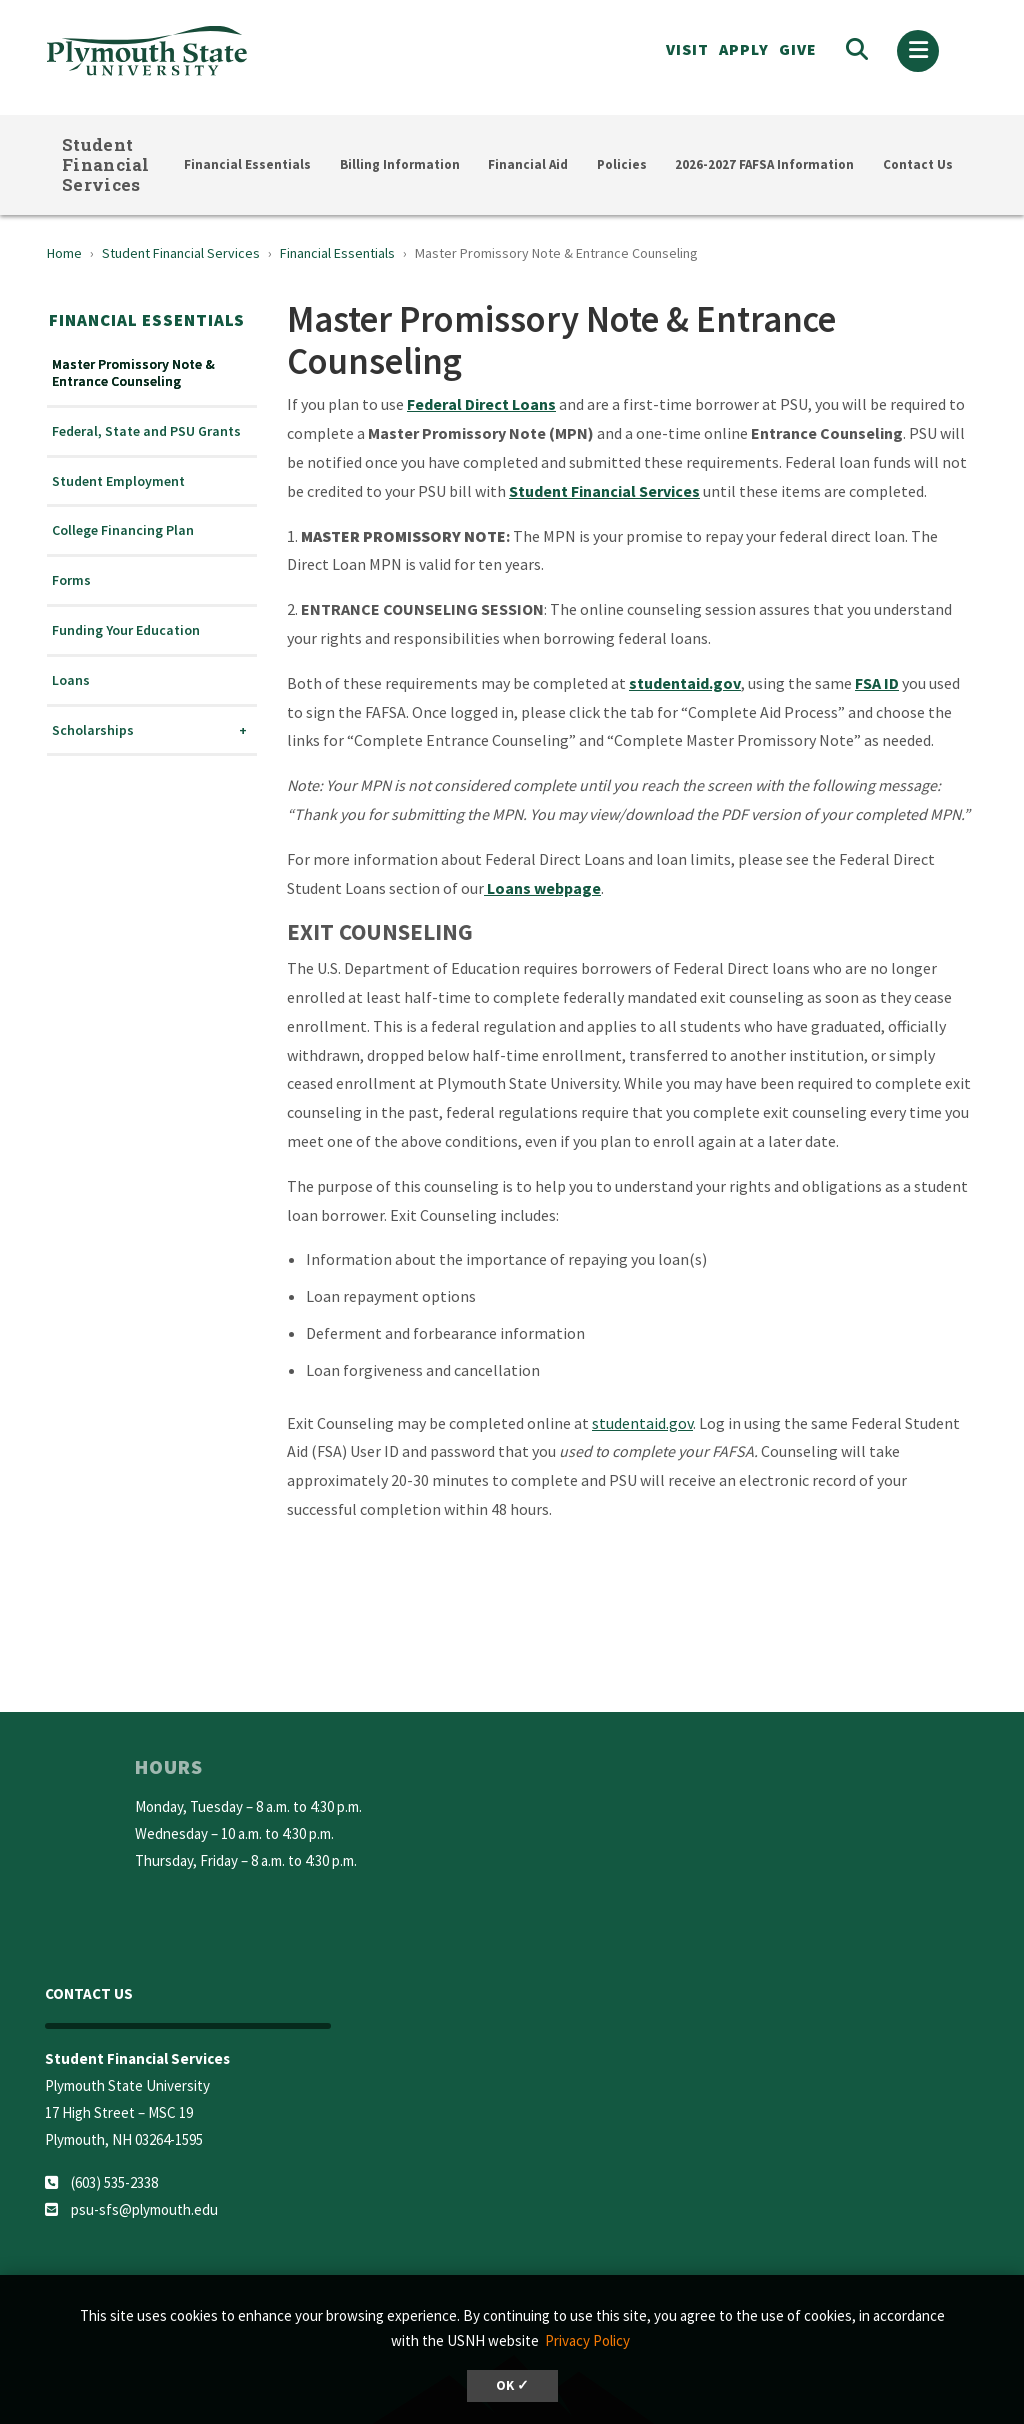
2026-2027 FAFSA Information (764, 164)
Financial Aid (528, 164)
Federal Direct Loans (481, 404)
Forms (71, 580)
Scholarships (93, 730)
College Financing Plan (123, 530)
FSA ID (877, 683)
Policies (622, 164)
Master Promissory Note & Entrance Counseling (133, 373)
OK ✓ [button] (512, 2385)
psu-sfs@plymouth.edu (144, 2209)
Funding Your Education (126, 630)
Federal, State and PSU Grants (146, 431)
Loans (71, 680)
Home (64, 253)
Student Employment (118, 481)
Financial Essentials (247, 164)
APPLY (744, 49)
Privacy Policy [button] (587, 2340)
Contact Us (918, 164)
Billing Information (400, 164)
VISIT (687, 49)
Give (798, 49)
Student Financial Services (106, 164)
